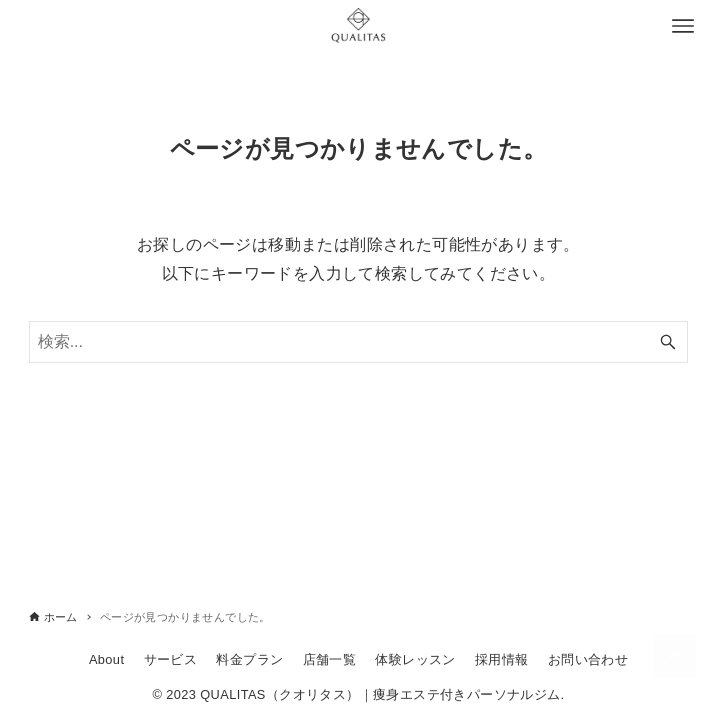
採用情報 (502, 659)
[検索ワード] (359, 342)
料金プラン (249, 659)
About (106, 659)
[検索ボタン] (668, 342)
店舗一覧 (330, 659)
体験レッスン (415, 659)
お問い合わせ (588, 659)
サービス (171, 659)
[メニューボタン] (683, 26)
